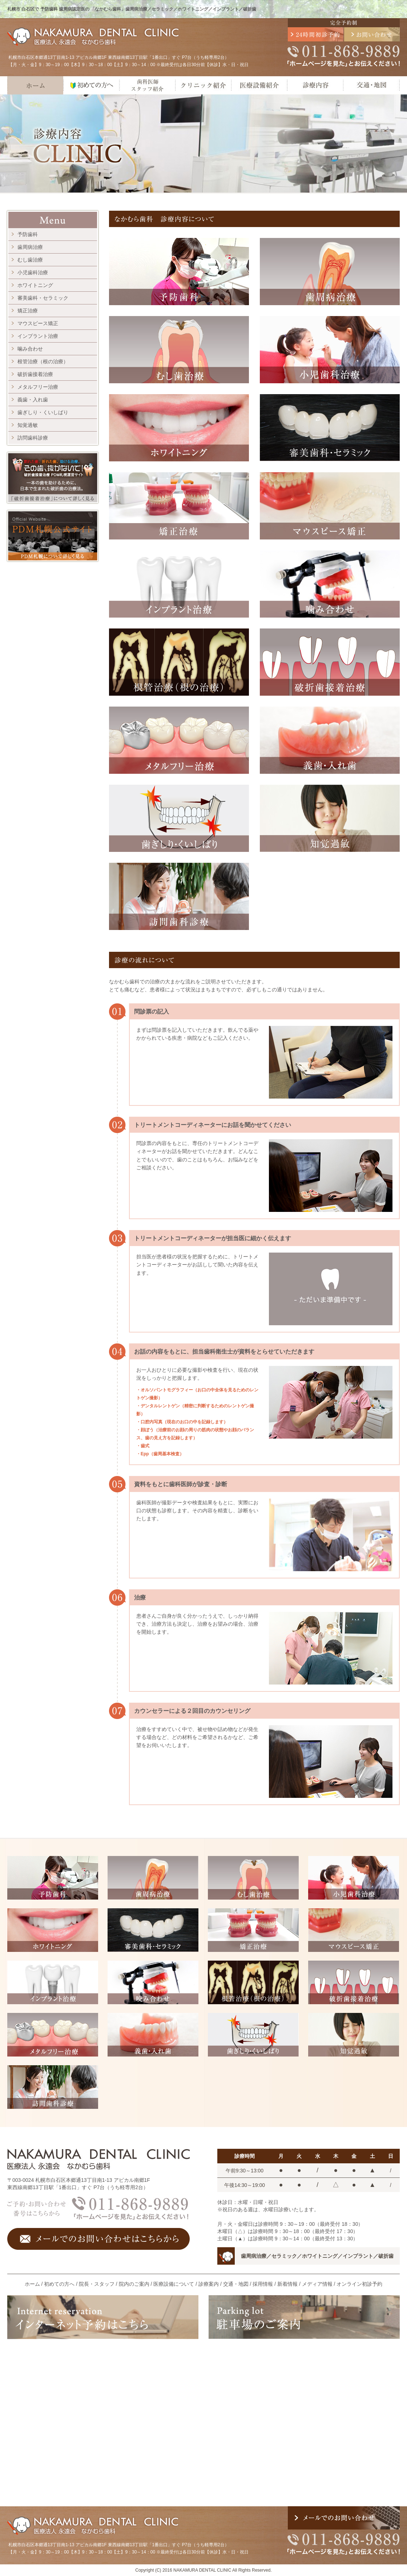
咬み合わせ (153, 1982)
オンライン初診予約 (359, 2284)
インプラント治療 (37, 336)
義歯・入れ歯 (32, 400)
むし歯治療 (30, 260)
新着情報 (287, 2284)
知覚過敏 (27, 425)
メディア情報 (317, 2284)
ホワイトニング (35, 285)
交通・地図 (371, 85)
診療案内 (208, 2284)
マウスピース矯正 (37, 323)
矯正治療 (27, 311)
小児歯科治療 (32, 272)
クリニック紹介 (203, 85)
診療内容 (315, 85)
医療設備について (173, 2284)
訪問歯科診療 (32, 438)
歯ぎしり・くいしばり (42, 412)
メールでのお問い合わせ (372, 34)
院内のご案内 (134, 2284)
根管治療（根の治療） (42, 361)
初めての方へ (91, 85)
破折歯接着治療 (35, 374)
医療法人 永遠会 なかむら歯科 (93, 36)
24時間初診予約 (315, 34)
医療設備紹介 (259, 85)
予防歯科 (27, 234)
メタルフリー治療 (37, 387)
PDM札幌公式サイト (52, 535)
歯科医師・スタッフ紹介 (147, 85)
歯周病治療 (30, 247)
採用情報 (263, 2284)
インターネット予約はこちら (102, 2317)
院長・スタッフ (96, 2284)
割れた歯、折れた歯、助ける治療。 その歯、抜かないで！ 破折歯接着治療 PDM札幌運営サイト (52, 477)
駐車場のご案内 (304, 2317)
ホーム (35, 85)
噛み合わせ (30, 349)
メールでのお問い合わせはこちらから (98, 2239)
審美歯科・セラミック (42, 298)
